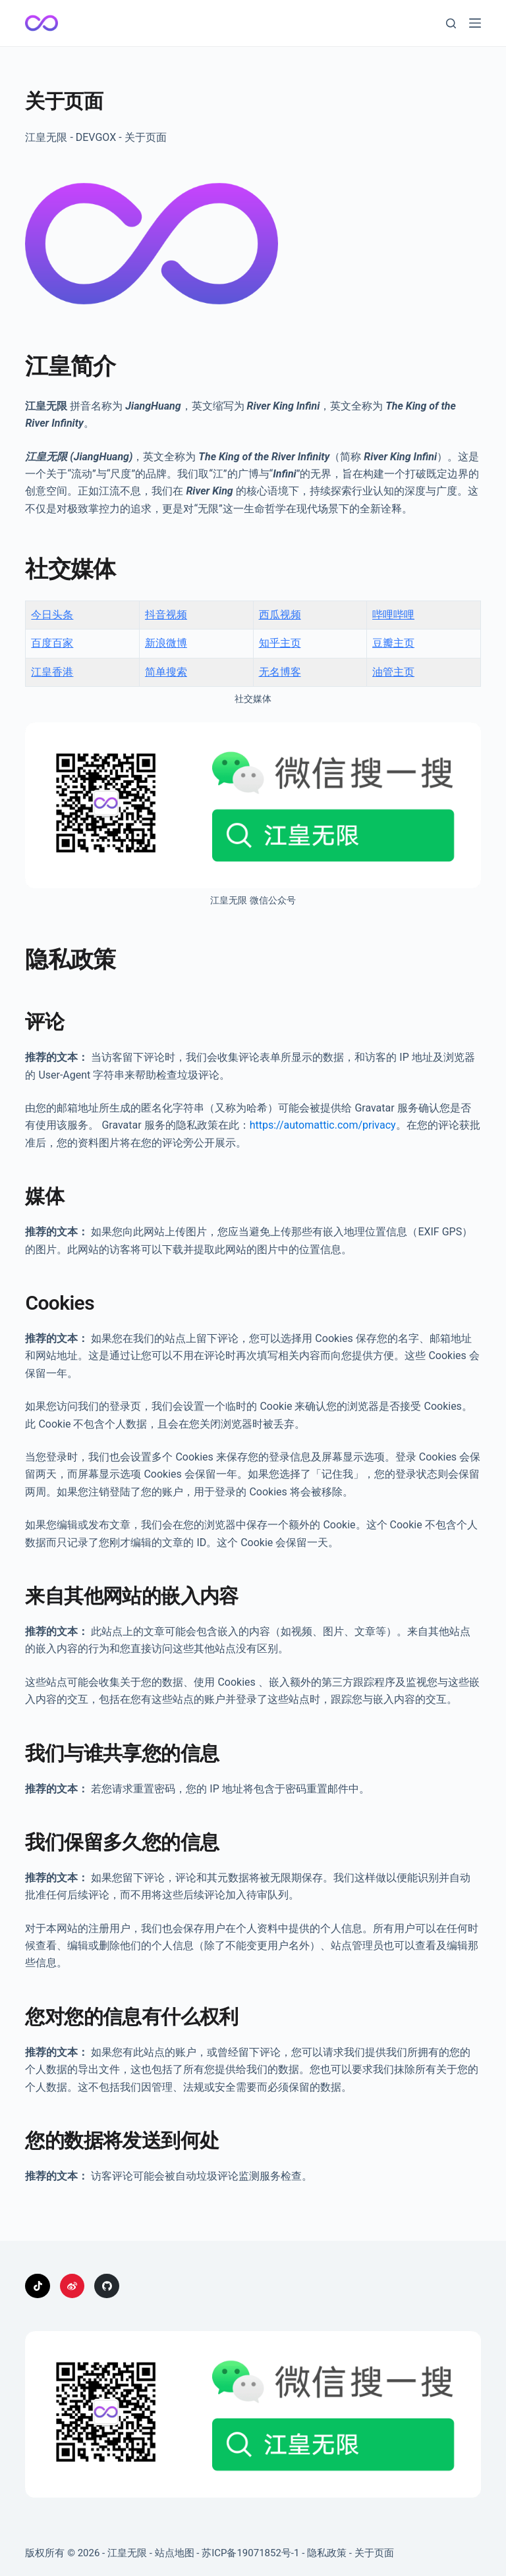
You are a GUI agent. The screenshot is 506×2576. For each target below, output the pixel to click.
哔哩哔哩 (393, 614)
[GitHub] (106, 2286)
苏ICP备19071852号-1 (250, 2553)
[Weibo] (72, 2286)
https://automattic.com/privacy (323, 1125)
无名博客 (280, 672)
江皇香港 (52, 672)
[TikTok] (37, 2286)
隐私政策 (327, 2553)
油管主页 (393, 672)
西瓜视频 (280, 614)
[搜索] (451, 23)
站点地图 (174, 2553)
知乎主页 (280, 643)
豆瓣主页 (393, 643)
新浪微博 (166, 643)
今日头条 (52, 614)
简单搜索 (166, 672)
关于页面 (374, 2553)
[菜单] (475, 23)
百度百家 (52, 643)
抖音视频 (166, 614)
